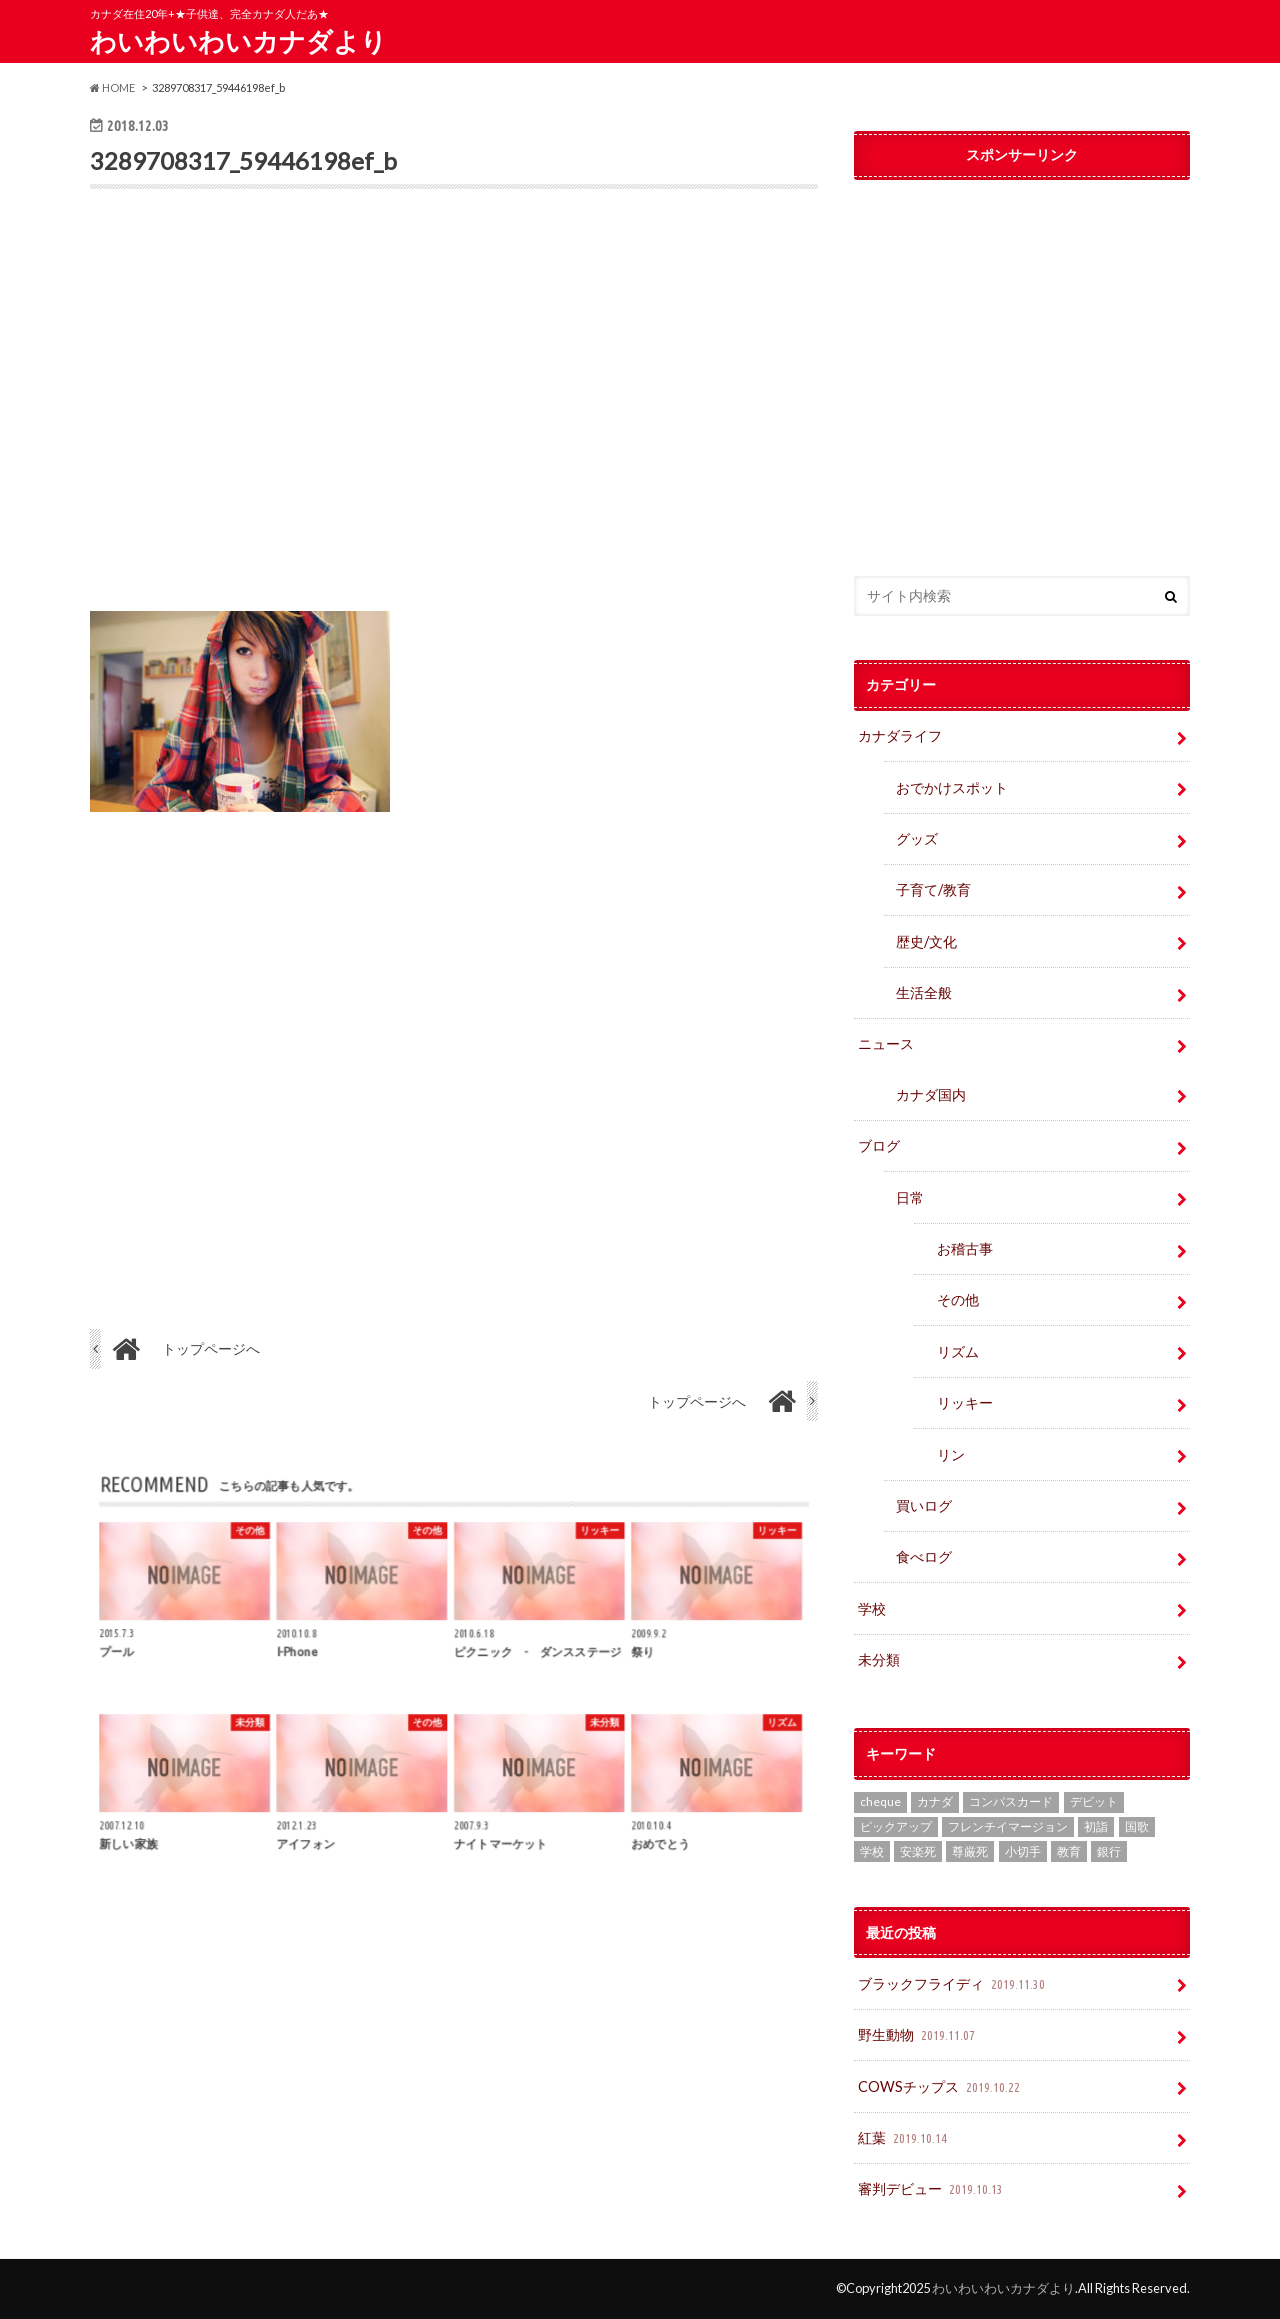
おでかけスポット (952, 787)
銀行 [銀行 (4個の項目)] (1109, 1851)
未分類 (879, 1659)
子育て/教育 (940, 889)
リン (951, 1454)
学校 (872, 1608)
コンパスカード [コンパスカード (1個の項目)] (1011, 1801)
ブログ (879, 1145)
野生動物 (918, 2035)
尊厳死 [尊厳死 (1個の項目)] (970, 1851)
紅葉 (904, 2138)
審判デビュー (932, 2189)
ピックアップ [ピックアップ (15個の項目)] (896, 1826)
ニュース (886, 1043)
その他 (958, 1299)
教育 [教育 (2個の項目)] (1069, 1851)
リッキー (965, 1402)
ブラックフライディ (953, 1984)
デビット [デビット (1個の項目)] (1094, 1801)
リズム (958, 1351)
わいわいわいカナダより (238, 41)
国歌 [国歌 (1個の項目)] (1137, 1826)
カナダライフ (900, 735)
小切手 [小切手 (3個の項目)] (1023, 1851)
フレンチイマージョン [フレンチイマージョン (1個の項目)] (1008, 1826)
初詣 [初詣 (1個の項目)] (1096, 1826)
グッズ (917, 838)
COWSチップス (941, 2087)
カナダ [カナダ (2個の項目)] (935, 1801)
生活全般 (924, 992)
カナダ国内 (931, 1094)
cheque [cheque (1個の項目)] (880, 1801)
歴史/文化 (926, 941)
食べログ (924, 1556)
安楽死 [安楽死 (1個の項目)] (918, 1851)
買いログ (924, 1505)
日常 (910, 1197)
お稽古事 (965, 1248)
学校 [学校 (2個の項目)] (872, 1851)
